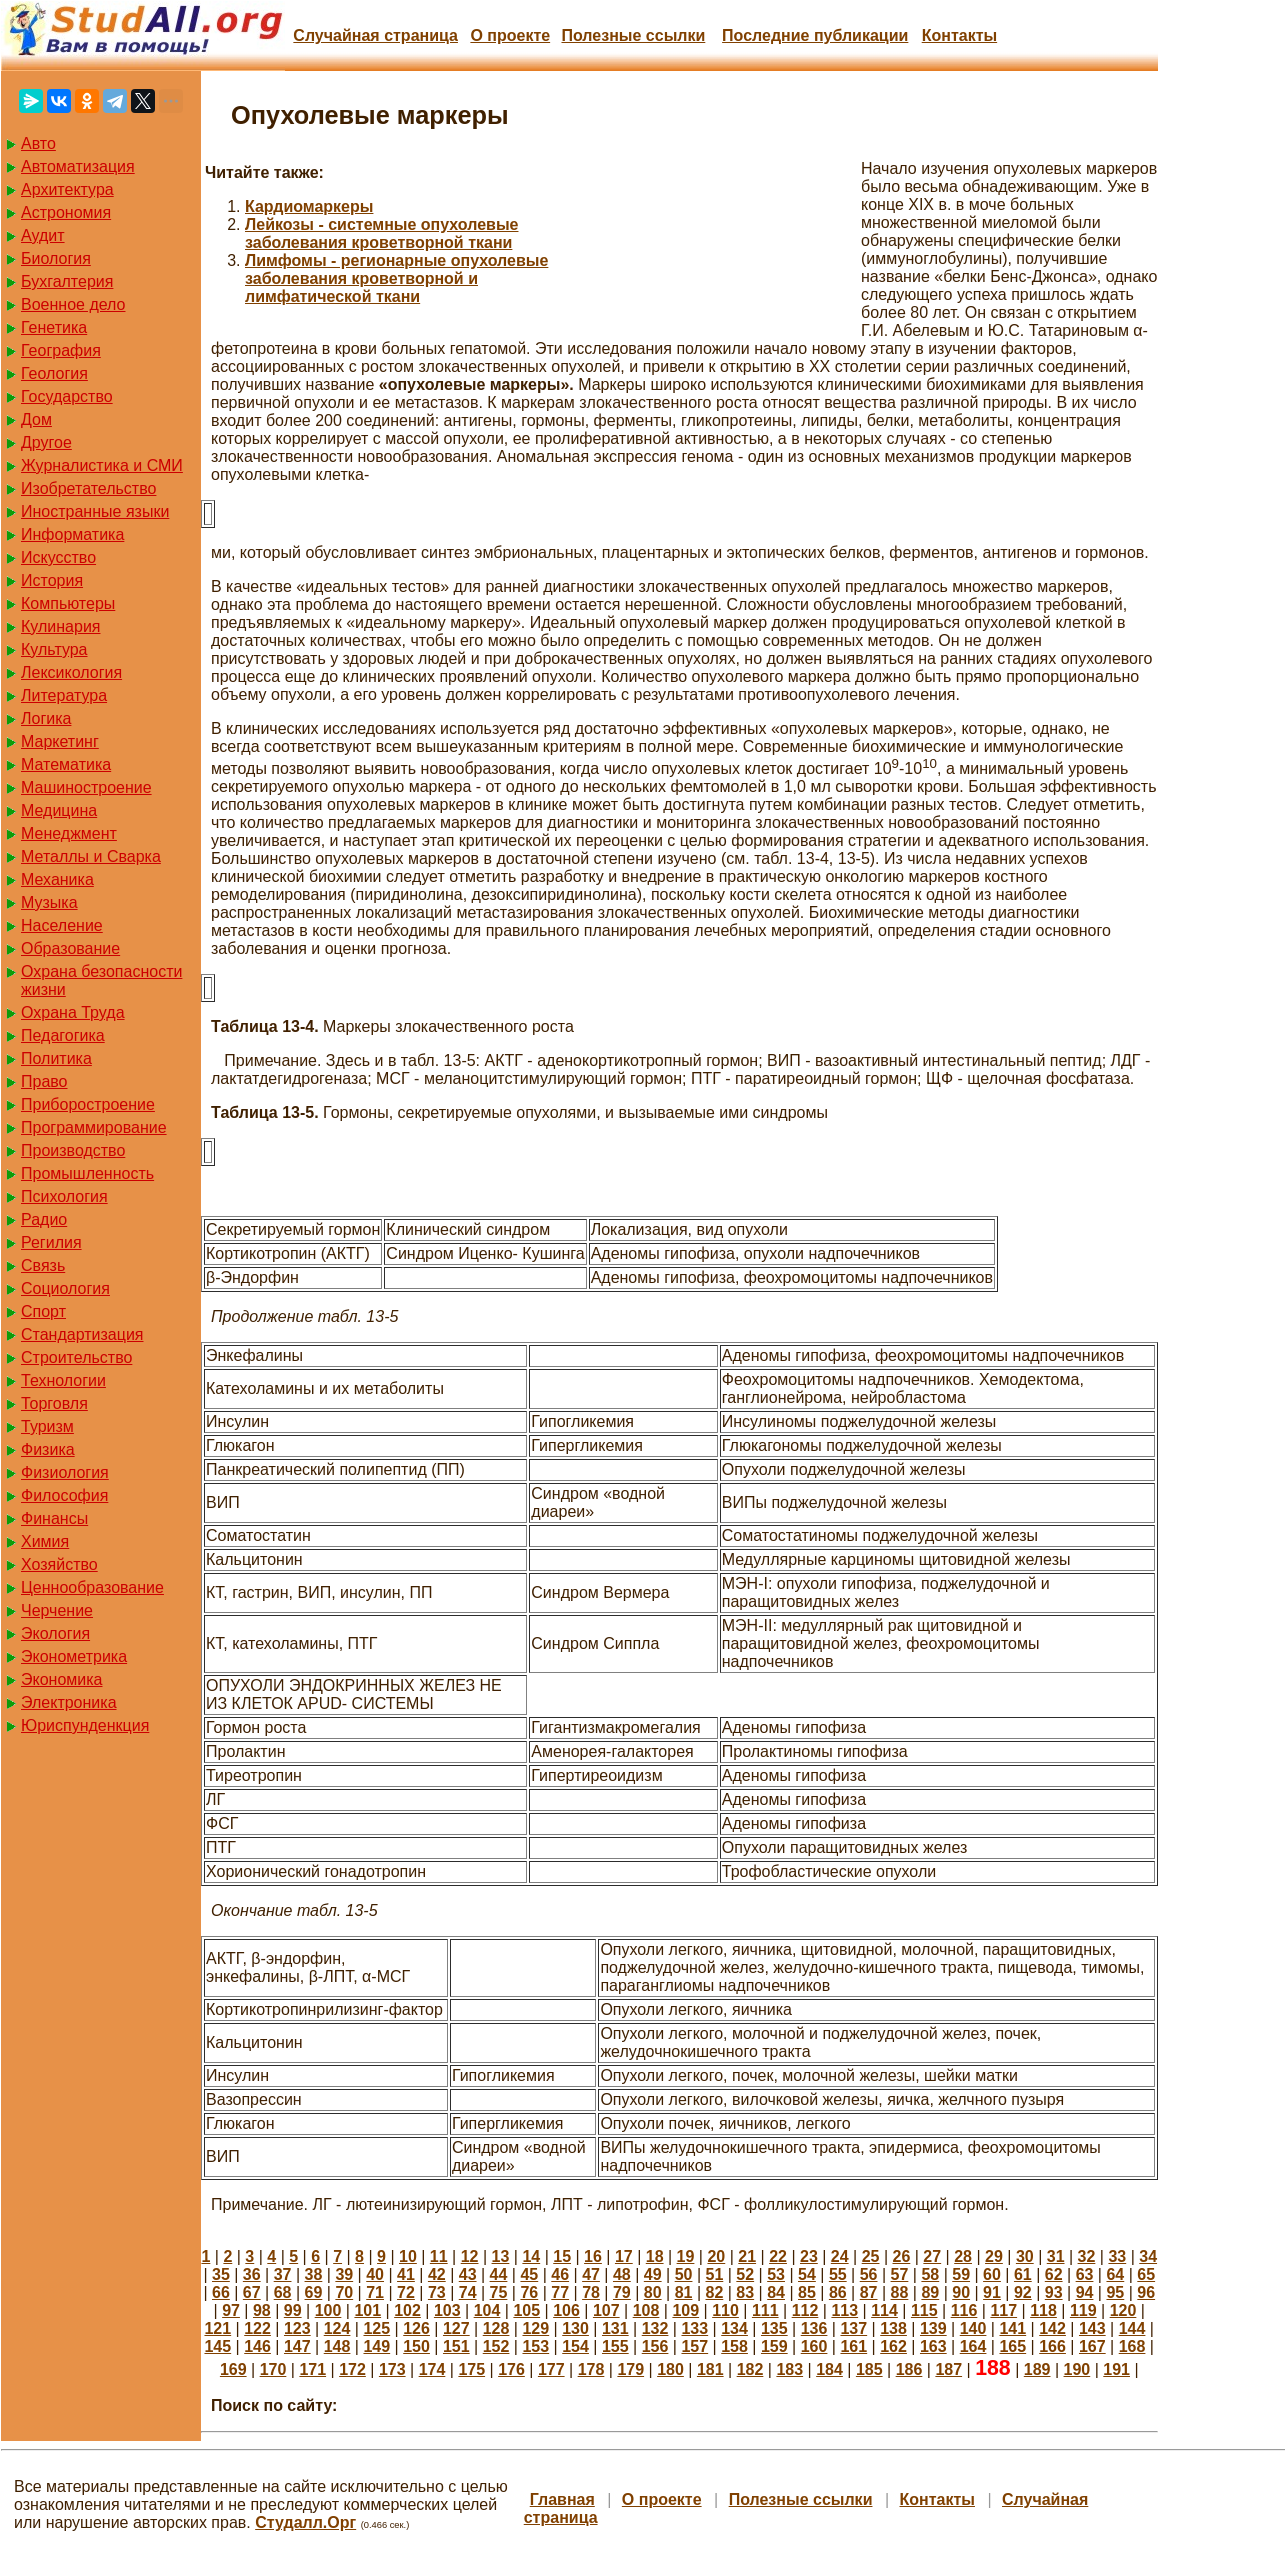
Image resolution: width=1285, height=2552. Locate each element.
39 (344, 2274)
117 (1003, 2310)
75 (499, 2292)
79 (622, 2292)
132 (655, 2328)
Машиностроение (86, 787)
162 (893, 2346)
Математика (66, 764)
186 (909, 2369)
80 (653, 2292)
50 (684, 2274)
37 (283, 2274)
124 (337, 2328)
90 (961, 2292)
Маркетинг (60, 741)
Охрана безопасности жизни (101, 980)
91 (992, 2292)
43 (468, 2274)
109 (685, 2310)
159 (774, 2346)
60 (992, 2274)
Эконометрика (74, 1656)
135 (774, 2328)
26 (902, 2256)
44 (499, 2274)
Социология (65, 1288)
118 (1043, 2310)
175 (471, 2369)
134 (734, 2328)
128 (496, 2328)
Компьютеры (68, 603)
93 (1054, 2292)
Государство (67, 396)
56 (869, 2274)
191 (1116, 2369)
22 (778, 2256)
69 (314, 2292)
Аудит (43, 235)
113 (844, 2310)
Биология (56, 258)
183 (789, 2369)
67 (252, 2292)
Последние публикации (815, 35)
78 (591, 2292)
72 (406, 2292)
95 (1115, 2292)
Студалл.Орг (305, 2522)
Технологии (63, 1380)
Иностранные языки (95, 511)
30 (1025, 2256)
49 (653, 2274)
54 (807, 2274)
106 (566, 2310)
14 (531, 2256)
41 (406, 2274)
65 (1146, 2274)
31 (1056, 2256)
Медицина (59, 810)
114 (884, 2310)
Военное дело (73, 304)
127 (456, 2328)
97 (231, 2310)
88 (900, 2292)
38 (314, 2274)
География (61, 350)
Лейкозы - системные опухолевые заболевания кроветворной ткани (381, 233)
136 (814, 2328)
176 (511, 2369)
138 (893, 2328)
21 (747, 2256)
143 (1092, 2328)
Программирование (94, 1127)
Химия (45, 1541)
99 (293, 2310)
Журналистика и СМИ (102, 465)
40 (375, 2274)
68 (283, 2292)
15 (562, 2256)
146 (257, 2346)
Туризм (47, 1426)
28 (963, 2256)
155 (615, 2346)
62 (1054, 2274)
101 (367, 2310)
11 (439, 2256)
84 (776, 2292)
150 (416, 2346)
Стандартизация (82, 1334)
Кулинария (60, 626)
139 (933, 2328)
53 (776, 2274)
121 (217, 2328)
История (52, 580)
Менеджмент (69, 833)
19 (686, 2256)
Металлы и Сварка (91, 856)
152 (496, 2346)
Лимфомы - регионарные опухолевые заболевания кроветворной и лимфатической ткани (396, 278)
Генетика (54, 327)
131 (615, 2328)
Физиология (65, 1472)
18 (655, 2256)
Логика (46, 718)
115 (924, 2310)
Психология (64, 1196)
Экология (55, 1633)
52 (745, 2274)
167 (1092, 2346)
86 (838, 2292)
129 (535, 2328)
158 (734, 2346)
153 (535, 2346)
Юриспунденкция (85, 1725)
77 (560, 2292)
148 (337, 2346)
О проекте (510, 35)
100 (328, 2310)
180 (670, 2369)
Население (62, 925)
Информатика (72, 534)
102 (407, 2310)
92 (1023, 2292)
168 (1132, 2346)
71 (375, 2292)
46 (560, 2274)
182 (750, 2369)
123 (297, 2328)
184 (829, 2369)
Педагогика (63, 1035)
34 (1148, 2256)
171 (312, 2369)
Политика (56, 1058)
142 (1052, 2328)
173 (392, 2369)
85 (807, 2292)
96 (1146, 2292)
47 (591, 2274)
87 (869, 2292)
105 (526, 2310)
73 (437, 2292)
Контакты (959, 35)
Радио (44, 1219)
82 (715, 2292)
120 (1123, 2310)
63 (1085, 2274)
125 (376, 2328)
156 (655, 2346)
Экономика (62, 1679)
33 (1117, 2256)
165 (1012, 2346)
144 (1132, 2328)
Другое (46, 442)
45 (529, 2274)
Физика (48, 1449)
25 (871, 2256)
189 (1037, 2369)
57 (900, 2274)
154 (575, 2346)
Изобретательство (88, 488)
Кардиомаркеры (309, 206)
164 (973, 2346)
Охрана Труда (73, 1012)
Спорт (43, 1311)
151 (456, 2346)
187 (948, 2369)
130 (575, 2328)
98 (262, 2310)
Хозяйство (59, 1564)
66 (221, 2292)
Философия (64, 1495)
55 (838, 2274)
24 (840, 2256)
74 (468, 2292)
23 (809, 2256)
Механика (57, 879)
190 (1077, 2369)
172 (352, 2369)
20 (716, 2256)
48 (622, 2274)
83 (745, 2292)
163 (933, 2346)
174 (432, 2369)
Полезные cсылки (633, 35)
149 (376, 2346)
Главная (562, 2499)
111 (765, 2310)
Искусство (58, 557)
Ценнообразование (92, 1587)
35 (221, 2274)
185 (869, 2369)
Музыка (49, 902)
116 (964, 2310)
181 (710, 2369)
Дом (36, 419)
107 (606, 2310)
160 (814, 2346)
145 (217, 2346)
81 (684, 2292)
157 (694, 2346)
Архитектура (67, 189)
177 (551, 2369)
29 (994, 2256)
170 (273, 2369)
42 (437, 2274)
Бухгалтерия (67, 281)
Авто (38, 143)
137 (853, 2328)
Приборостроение (88, 1104)
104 (487, 2310)
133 (694, 2328)
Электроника (69, 1702)
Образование (70, 948)
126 (416, 2328)
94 (1085, 2292)
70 (344, 2292)
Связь (43, 1265)
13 (501, 2256)
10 (408, 2256)
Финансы (54, 1518)
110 (725, 2310)
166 (1052, 2346)
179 (630, 2369)
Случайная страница (375, 35)
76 (529, 2292)
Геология (54, 373)
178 (591, 2369)
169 (233, 2369)
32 (1087, 2256)
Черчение (57, 1610)
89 (930, 2292)
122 (257, 2328)
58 (930, 2274)
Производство (73, 1150)
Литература (64, 695)
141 (1012, 2328)
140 (973, 2328)
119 (1083, 2310)
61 (1023, 2274)
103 (447, 2310)
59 (961, 2274)
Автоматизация (78, 166)
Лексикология (71, 672)
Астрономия (66, 212)
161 (853, 2346)
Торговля (54, 1403)
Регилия (51, 1242)
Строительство (76, 1357)
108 (646, 2310)
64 (1115, 2274)
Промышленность (87, 1173)
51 (715, 2274)
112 (805, 2310)
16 (593, 2256)
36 (252, 2274)
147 (297, 2346)
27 (932, 2256)
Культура (54, 649)
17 (624, 2256)
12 (470, 2256)
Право (44, 1081)
